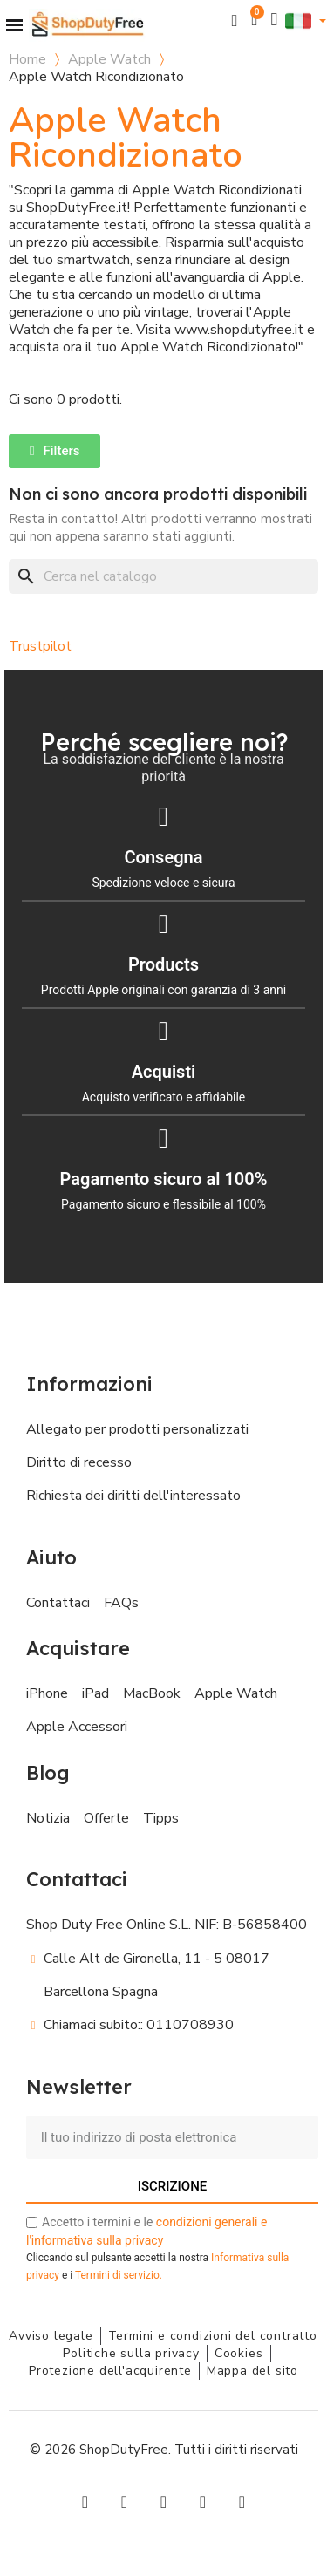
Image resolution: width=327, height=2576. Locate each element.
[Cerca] (163, 576)
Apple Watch (109, 59)
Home (27, 59)
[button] (235, 20)
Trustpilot (40, 646)
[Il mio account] (275, 20)
